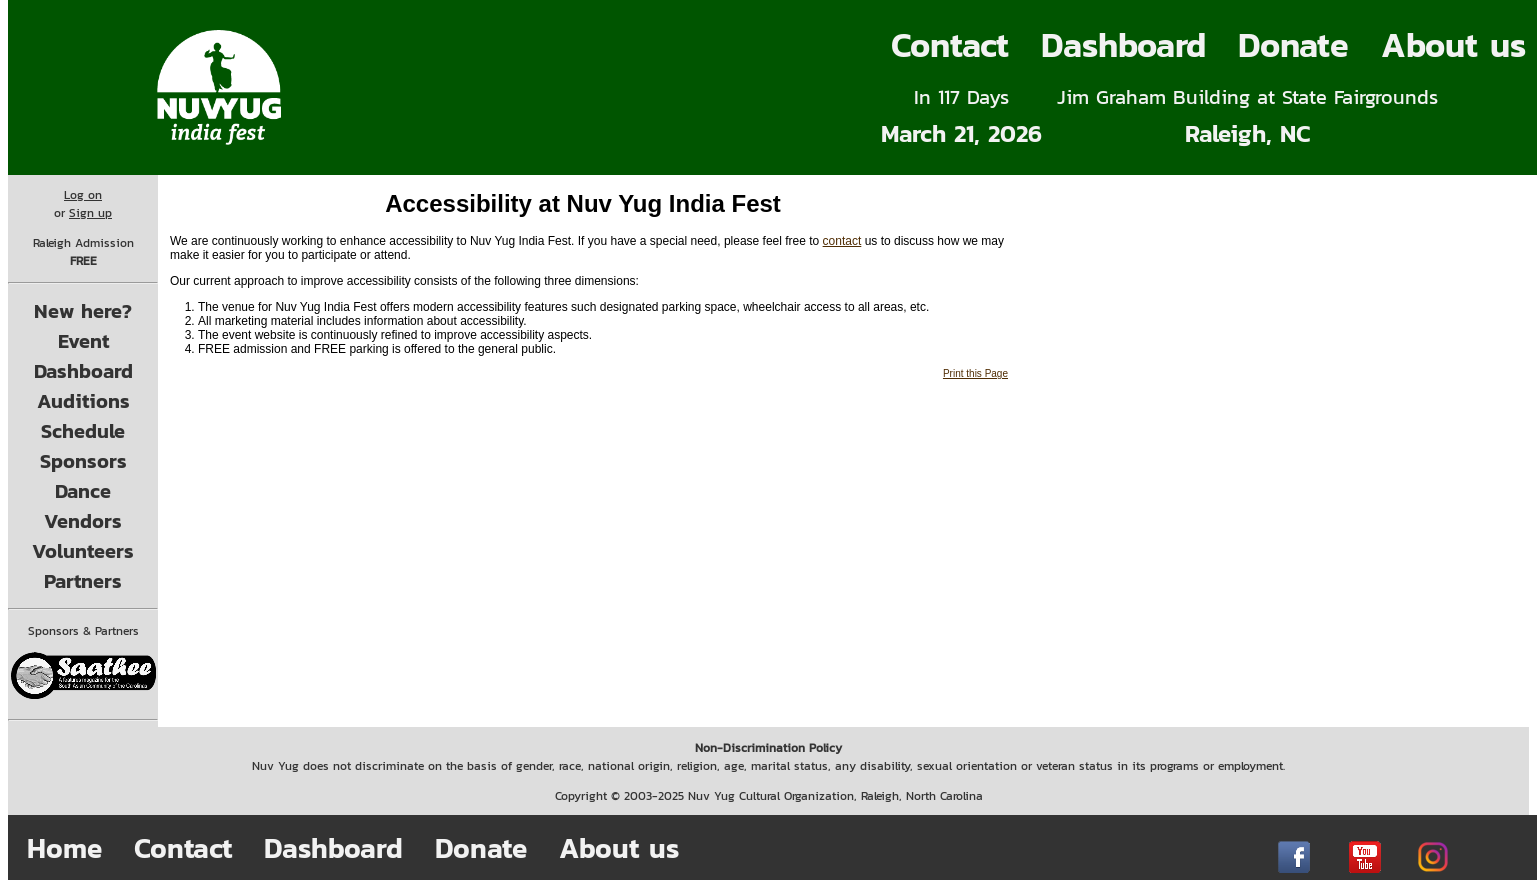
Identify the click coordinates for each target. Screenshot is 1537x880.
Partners (83, 581)
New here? (83, 311)
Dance (83, 491)
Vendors (83, 521)
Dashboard (1123, 45)
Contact (950, 45)
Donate (1293, 45)
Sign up (90, 213)
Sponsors (83, 461)
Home (64, 848)
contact (842, 241)
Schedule (83, 431)
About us (619, 848)
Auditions (83, 401)
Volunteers (83, 551)
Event (83, 341)
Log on (83, 195)
